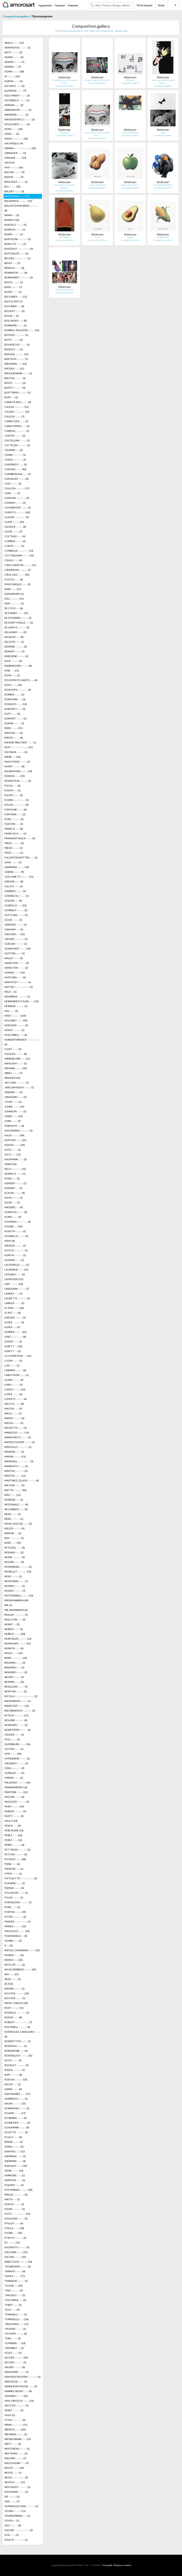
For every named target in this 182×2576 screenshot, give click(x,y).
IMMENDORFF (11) (17, 1058)
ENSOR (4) (13, 737)
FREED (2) (14, 843)
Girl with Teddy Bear (163, 185)
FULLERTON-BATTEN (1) (21, 857)
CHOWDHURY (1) (17, 507)
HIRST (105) (15, 1015)
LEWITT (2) (12, 1351)
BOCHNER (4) (14, 306)
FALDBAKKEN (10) (18, 771)
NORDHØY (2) (16, 1724)
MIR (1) (14, 1537)
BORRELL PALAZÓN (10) (21, 330)
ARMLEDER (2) (15, 152)
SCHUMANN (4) (16, 2127)
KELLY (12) (15, 1168)
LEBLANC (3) (15, 1317)
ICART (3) (12, 1049)
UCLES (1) (13, 2352)
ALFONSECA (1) (16, 100)
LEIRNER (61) (15, 1331)
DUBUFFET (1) (14, 708)
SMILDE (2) (16, 2194)
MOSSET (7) (14, 1590)
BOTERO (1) (16, 334)
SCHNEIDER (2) (17, 2122)
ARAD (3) (11, 133)
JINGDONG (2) (15, 1096)
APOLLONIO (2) (17, 124)
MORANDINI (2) (18, 1566)
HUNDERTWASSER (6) (22, 1042)
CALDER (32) (16, 411)
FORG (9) (13, 819)
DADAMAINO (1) (14, 593)
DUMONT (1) (15, 718)
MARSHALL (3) (18, 1461)
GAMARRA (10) (16, 867)
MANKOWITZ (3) (17, 1437)
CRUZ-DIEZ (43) (16, 574)
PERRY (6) (14, 1844)
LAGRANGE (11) (16, 1269)
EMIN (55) (13, 728)
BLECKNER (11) (15, 296)
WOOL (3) (16, 2477)
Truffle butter (163, 237)
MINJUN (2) (12, 1533)
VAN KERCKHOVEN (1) (22, 2376)
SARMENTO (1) (16, 2098)
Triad (97, 237)
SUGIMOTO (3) (16, 2247)
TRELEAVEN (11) (16, 2323)
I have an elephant (97, 185)
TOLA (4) (12, 2309)
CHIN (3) (12, 493)
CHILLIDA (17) (16, 488)
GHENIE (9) (14, 871)
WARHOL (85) (15, 2429)
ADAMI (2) (13, 57)
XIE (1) (12, 2496)
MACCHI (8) (14, 1403)
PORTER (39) (15, 1911)
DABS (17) (12, 589)
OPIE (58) (12, 1753)
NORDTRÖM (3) (17, 1729)
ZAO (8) (12, 2525)
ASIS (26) (13, 167)
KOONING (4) (17, 1221)
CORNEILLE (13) (18, 550)
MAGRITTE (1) (15, 1427)
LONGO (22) (14, 1389)
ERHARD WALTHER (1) (20, 742)
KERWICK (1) (14, 1173)
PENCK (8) (12, 1825)
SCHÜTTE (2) (16, 2132)
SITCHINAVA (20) (18, 2189)
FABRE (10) (12, 756)
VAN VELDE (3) (15, 2381)
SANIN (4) (13, 2089)
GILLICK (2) (13, 886)
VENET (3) (13, 2410)
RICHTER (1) (14, 1998)
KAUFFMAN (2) (15, 1159)
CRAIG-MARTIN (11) (20, 565)
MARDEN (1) (14, 1451)
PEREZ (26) (13, 1835)
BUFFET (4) (14, 387)
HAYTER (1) (18, 986)
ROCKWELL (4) (17, 2026)
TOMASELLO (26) (16, 2319)
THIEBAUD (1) (16, 2280)
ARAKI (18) (16, 138)
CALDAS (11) (16, 406)
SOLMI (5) (14, 2208)
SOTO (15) (17, 2213)
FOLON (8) (16, 804)
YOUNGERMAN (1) (17, 2515)
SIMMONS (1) (14, 2175)
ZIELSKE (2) (18, 2530)
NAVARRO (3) (15, 1672)
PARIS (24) (14, 1806)
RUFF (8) (13, 2074)
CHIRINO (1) (15, 502)
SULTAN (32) (15, 2256)
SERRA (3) (13, 2146)
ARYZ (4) (9, 162)
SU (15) (12, 2242)
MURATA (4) (13, 1648)
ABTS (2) (13, 52)
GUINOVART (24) (17, 948)
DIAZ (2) (13, 660)
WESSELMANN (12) (17, 2439)
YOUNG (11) (15, 2510)
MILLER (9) (14, 1528)
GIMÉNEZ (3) (15, 891)
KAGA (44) (14, 1135)
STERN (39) (13, 2232)
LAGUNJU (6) (14, 1274)
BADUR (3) (13, 176)
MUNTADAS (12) (17, 1638)
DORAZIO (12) (15, 704)
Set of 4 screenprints (64, 289)
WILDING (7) (15, 2458)
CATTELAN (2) (17, 445)
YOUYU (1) (11, 2520)
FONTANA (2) (15, 814)
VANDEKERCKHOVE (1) (20, 2386)
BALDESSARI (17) (16, 196)
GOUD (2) (13, 919)
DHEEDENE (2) (16, 656)
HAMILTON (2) (16, 967)
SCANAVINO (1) (16, 2108)
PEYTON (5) (15, 1854)
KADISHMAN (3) (18, 1130)
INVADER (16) (12, 1077)
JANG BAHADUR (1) (19, 1087)
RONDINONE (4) (16, 2050)
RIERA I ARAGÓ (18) (16, 2002)
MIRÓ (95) (12, 1542)
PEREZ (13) (13, 1839)
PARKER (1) (15, 1811)
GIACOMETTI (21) (18, 876)
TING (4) (13, 2290)
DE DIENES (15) (16, 612)
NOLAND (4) (15, 1720)
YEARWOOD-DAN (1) (21, 2506)
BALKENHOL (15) (18, 200)
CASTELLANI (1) (17, 440)
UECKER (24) (16, 2357)
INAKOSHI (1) (15, 1063)
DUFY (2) (12, 713)
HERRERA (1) (15, 1006)
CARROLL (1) (16, 430)
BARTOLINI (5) (17, 239)
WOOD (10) (14, 2467)
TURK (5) (12, 2338)
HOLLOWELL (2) (15, 1034)
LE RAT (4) (12, 1312)
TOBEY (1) (13, 2304)
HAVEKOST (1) (17, 982)
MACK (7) (13, 1413)
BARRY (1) (13, 234)
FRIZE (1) (13, 852)
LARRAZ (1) (13, 1293)
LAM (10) (13, 1283)
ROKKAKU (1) (15, 2045)
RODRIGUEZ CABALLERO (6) (22, 2034)
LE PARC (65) (14, 1307)
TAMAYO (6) (14, 2271)
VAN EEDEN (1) (16, 2371)
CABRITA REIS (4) (17, 402)
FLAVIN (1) (12, 790)
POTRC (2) (15, 1916)
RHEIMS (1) (14, 1988)
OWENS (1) (13, 1777)
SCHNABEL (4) (15, 2117)
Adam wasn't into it (130, 185)
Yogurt (130, 237)
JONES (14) (13, 1116)
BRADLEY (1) (13, 349)
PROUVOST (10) (17, 1931)
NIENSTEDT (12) (16, 1705)
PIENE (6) (12, 1863)
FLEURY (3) (13, 795)
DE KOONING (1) (17, 617)
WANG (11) (15, 2424)
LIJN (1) (12, 1365)
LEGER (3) (14, 1322)
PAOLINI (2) (14, 1796)
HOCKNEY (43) (15, 1020)
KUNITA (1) (15, 1255)
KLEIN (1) (13, 1197)
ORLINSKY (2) (16, 1763)
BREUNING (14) (15, 363)
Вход (161, 5)
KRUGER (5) (15, 1245)
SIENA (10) (13, 2170)
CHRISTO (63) (17, 512)
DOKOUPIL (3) (17, 689)
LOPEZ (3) (13, 1394)
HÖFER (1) (14, 1030)
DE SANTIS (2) (16, 627)
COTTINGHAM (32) (19, 555)
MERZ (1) (12, 1514)
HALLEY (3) (13, 958)
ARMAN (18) (20, 148)
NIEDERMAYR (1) (17, 1700)
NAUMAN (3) (14, 1662)
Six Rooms (130, 80)
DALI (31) (14, 598)
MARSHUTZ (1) (16, 1466)
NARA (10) (15, 1657)
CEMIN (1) (15, 454)
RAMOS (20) (13, 1959)
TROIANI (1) (15, 2328)
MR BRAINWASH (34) (16, 1600)
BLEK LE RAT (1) (13, 301)
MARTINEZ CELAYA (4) (21, 1480)
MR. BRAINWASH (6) (16, 1609)
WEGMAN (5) (15, 2434)
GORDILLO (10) (15, 905)
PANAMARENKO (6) (15, 1787)
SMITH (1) (12, 2199)
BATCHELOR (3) (16, 253)
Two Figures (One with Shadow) (64, 186)
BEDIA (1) (12, 263)
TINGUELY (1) (14, 2295)
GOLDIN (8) (13, 900)
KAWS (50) (10, 1164)
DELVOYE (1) (14, 641)
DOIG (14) (13, 684)
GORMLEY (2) (15, 910)
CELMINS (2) (13, 449)
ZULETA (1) (16, 2539)
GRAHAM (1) (13, 929)
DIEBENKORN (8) (18, 665)
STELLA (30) (14, 2228)
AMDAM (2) (13, 105)
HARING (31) (14, 972)
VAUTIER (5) (16, 2405)
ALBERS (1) (13, 81)
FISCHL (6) (12, 785)
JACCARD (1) (16, 1082)
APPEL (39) (13, 128)
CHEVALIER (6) (16, 478)
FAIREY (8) (14, 766)
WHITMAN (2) (15, 2453)
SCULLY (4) (13, 2137)
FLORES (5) (16, 799)
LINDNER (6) (15, 1370)
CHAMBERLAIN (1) (17, 473)
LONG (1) (13, 1384)
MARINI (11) (15, 1456)
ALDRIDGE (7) (15, 90)
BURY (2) (11, 397)
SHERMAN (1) (15, 2156)
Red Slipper (64, 237)
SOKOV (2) (14, 2204)
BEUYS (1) (13, 282)
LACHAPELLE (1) (16, 1264)
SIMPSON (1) (14, 2180)
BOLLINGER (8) (15, 320)
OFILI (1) (12, 1739)
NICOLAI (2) (21, 1696)
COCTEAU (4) (14, 536)
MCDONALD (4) (16, 1504)
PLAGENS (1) (14, 1883)
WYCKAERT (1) (17, 2486)
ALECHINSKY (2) (17, 95)
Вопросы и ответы (122, 2565)
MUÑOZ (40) (14, 1633)
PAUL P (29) (11, 1820)
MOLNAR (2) (13, 1552)
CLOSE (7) (13, 531)
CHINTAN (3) (16, 497)
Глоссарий (107, 2565)
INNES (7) (13, 1073)
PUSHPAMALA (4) (15, 1935)
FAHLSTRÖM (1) (17, 761)
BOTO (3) (13, 339)
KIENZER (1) (15, 1183)
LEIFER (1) (12, 1327)
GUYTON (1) (14, 953)
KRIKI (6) (9, 1240)
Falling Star (64, 132)
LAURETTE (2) (17, 1298)
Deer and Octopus (130, 132)
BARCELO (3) (15, 224)
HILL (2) (11, 1010)
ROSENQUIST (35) (18, 2055)
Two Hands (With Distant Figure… (162, 81)
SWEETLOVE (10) (18, 2261)
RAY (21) (11, 1974)
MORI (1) (13, 1576)
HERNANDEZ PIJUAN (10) (21, 1001)
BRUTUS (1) (15, 378)
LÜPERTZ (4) (15, 1398)
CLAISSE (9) (16, 517)
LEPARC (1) (13, 1341)
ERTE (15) (18, 747)
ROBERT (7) (18, 2022)
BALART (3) (14, 191)
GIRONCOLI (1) (16, 895)
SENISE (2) (13, 2141)
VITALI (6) (14, 2419)
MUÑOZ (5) (13, 1629)
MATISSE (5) (14, 1485)
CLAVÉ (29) (14, 521)
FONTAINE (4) (15, 809)
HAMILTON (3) (16, 962)
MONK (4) (14, 1557)
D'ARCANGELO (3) (17, 584)
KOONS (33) (13, 1226)
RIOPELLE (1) (16, 2012)
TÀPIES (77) (14, 2276)
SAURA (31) (15, 2103)
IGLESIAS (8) (15, 1053)
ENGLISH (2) (13, 732)
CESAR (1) (15, 459)
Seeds (162, 132)
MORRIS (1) (14, 1585)
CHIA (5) (12, 483)
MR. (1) (8, 1605)
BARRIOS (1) (14, 229)
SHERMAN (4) (15, 2160)
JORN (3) (12, 1120)
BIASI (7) (13, 287)
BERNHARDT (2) (18, 277)
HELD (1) (10, 991)
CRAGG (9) (13, 560)
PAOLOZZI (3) (16, 1801)
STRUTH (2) (15, 2237)
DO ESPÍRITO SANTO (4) (20, 680)
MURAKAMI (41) (17, 1643)
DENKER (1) (14, 651)
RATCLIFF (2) (14, 1964)
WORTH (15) (14, 2482)
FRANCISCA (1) (15, 833)
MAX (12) (12, 1494)
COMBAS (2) (15, 541)
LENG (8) (15, 1336)
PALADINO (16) (17, 1782)
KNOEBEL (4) (13, 1207)
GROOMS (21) (14, 934)
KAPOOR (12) (15, 1140)
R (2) (8, 1945)
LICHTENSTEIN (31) (17, 1355)
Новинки (73, 5)
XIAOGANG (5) (16, 2491)
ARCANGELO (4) (13, 143)
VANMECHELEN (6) (18, 2391)
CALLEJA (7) (14, 416)
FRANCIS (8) (13, 828)
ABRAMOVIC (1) (17, 47)
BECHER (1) (17, 258)
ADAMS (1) (14, 61)
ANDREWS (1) (16, 114)
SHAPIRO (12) (14, 2151)
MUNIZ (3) (12, 1624)
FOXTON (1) (13, 823)
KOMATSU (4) (15, 1212)
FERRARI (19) (14, 775)
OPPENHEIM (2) (17, 1758)
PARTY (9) (14, 1816)
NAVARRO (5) (14, 1667)
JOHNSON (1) (15, 1111)
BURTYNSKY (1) (17, 392)
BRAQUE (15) (16, 354)
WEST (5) (12, 2443)
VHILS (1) (9, 2415)
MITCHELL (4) (14, 1547)
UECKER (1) (15, 2362)
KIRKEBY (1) (13, 1188)
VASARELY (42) (16, 2395)
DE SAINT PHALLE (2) (18, 622)
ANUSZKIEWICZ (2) (19, 119)
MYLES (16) (13, 1653)
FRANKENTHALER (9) (19, 838)
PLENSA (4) (14, 1887)
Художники (45, 5)
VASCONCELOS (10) (19, 2400)
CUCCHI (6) (13, 579)
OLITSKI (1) (13, 1748)
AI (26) (12, 76)
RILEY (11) (14, 2007)
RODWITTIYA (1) (17, 2041)
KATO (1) (12, 1149)
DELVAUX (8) (13, 636)
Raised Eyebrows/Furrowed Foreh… (64, 81)
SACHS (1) (12, 2084)
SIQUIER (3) (14, 2184)
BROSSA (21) (14, 368)
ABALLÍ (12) (14, 42)
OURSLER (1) (14, 1772)
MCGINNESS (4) (16, 1509)
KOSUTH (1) (15, 1231)
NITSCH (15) (16, 1715)
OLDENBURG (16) (17, 1744)
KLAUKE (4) (14, 1192)
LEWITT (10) (13, 1346)
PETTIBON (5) (17, 1849)
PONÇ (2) (12, 1907)
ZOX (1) (11, 2534)
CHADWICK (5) (15, 464)
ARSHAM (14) (15, 157)
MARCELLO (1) (17, 1446)
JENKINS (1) (13, 1092)
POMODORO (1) (18, 1902)
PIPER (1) (13, 1873)
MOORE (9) (14, 1561)
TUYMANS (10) (14, 2343)
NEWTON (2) (15, 1691)
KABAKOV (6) (14, 1125)
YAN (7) (12, 2501)
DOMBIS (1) (14, 694)
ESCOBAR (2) (15, 752)
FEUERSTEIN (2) (17, 780)
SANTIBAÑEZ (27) (17, 2093)
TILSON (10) (13, 2285)
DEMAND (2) (15, 646)
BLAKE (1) (13, 291)
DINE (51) (11, 670)
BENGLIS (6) (14, 267)
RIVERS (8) (13, 2017)
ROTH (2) (13, 2060)
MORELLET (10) (17, 1571)
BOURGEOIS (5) (17, 344)
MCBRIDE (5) (13, 1499)
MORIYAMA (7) (16, 1581)
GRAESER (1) (15, 924)
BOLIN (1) (11, 315)
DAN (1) (14, 603)
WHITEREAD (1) (17, 2448)
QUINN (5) (13, 1940)
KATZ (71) (12, 1154)
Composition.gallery (16, 16)
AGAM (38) (14, 71)
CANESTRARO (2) (17, 426)
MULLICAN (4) (14, 1619)
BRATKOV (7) (16, 358)
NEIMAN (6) (14, 1681)
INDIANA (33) (15, 1068)
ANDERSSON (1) (17, 109)
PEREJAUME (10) (13, 1830)
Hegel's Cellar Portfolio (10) (97, 80)
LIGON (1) (13, 1360)
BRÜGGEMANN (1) (18, 373)
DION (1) (12, 675)
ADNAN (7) (12, 66)
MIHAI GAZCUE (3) (18, 1523)
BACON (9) (14, 172)
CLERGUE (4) (15, 526)
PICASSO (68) (15, 1859)
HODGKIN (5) (16, 1025)
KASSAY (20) (14, 1144)
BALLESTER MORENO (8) (21, 208)
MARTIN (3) (16, 1470)
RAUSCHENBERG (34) (20, 1969)
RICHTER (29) (16, 1993)
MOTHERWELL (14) (18, 1595)
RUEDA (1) (14, 2069)
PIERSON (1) (13, 1868)
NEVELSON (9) (16, 1686)
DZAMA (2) (14, 723)
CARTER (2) (14, 435)
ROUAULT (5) (16, 2065)
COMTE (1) (14, 545)
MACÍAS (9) (13, 1408)
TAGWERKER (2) (17, 2266)
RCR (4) (8, 1983)
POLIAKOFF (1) (16, 1892)
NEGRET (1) (14, 1677)
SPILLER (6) (13, 2223)
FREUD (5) (13, 847)
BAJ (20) (12, 186)
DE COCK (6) (13, 608)
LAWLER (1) (14, 1303)
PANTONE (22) (16, 1792)
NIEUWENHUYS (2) (19, 1710)
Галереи (60, 5)
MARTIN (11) (15, 1475)
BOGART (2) (14, 310)
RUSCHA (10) (15, 2079)
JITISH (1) (13, 1101)
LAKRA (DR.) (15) (13, 1279)
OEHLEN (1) (14, 1734)
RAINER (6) (13, 1955)
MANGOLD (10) (16, 1432)
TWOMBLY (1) (14, 2347)
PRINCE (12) (15, 1926)
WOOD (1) (13, 2472)
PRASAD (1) (17, 1921)
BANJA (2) (11, 215)
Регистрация (144, 5)
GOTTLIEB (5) (16, 914)
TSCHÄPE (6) (15, 2333)
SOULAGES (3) (16, 2218)
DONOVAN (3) (14, 699)
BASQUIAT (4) (18, 248)
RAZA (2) (12, 1979)
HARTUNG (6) (15, 977)
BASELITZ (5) (15, 243)
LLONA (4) (13, 1379)
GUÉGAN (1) (15, 943)
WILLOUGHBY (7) (16, 2463)
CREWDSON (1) (17, 569)
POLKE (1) (13, 1897)
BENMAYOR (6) (15, 272)
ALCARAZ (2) (14, 85)
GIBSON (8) (13, 881)
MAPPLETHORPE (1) (19, 1442)
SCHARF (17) (15, 2113)
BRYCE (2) (15, 382)
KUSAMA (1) (14, 1259)
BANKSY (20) (11, 219)
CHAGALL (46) (15, 469)
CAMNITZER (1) (16, 421)
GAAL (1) (13, 862)
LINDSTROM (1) (16, 1375)
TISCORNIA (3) (15, 2300)
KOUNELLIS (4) (16, 1235)
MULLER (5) (16, 1614)
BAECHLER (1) (16, 181)
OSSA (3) (14, 1768)
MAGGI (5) (13, 1422)
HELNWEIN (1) (17, 996)
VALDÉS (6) (14, 2367)
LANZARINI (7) (16, 1288)
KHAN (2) (12, 1178)
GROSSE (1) (16, 938)
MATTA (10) (15, 1490)
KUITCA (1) (16, 1250)
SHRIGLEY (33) (15, 2165)
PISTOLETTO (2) (20, 1878)
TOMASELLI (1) (15, 2314)
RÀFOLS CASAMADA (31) (22, 1950)
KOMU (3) (12, 1216)
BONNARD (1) (15, 325)
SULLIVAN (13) (15, 2252)
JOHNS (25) (14, 1106)
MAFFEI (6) (14, 1418)
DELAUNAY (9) (15, 632)
